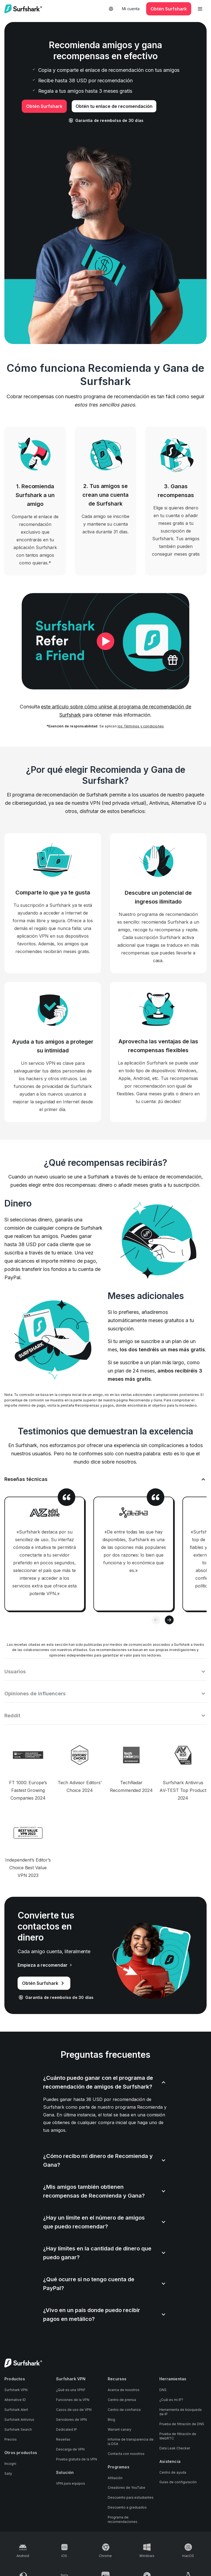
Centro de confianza (124, 2401)
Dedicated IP (66, 2421)
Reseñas (63, 2430)
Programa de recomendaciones (122, 2510)
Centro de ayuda (172, 2464)
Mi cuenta (131, 8)
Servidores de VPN (71, 2411)
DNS (162, 2381)
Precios (10, 2430)
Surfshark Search (18, 2421)
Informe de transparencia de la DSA (131, 2432)
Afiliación (115, 2469)
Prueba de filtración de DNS (181, 2415)
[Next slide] (169, 1620)
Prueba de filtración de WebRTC (177, 2427)
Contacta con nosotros (126, 2445)
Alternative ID (15, 2391)
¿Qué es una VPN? (70, 2381)
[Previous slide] (156, 1620)
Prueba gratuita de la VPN (76, 2450)
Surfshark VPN (15, 2381)
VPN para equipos (70, 2475)
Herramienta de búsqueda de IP (180, 2403)
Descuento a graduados (127, 2498)
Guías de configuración (178, 2473)
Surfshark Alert (16, 2401)
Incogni (10, 2455)
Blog (111, 2411)
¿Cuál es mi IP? (171, 2391)
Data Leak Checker (174, 2439)
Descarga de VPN (70, 2440)
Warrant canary (119, 2421)
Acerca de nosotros (124, 2381)
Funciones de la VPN (72, 2391)
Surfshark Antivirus (19, 2411)
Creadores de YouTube (126, 2479)
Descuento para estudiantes (131, 2489)
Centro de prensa (122, 2391)
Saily (8, 2465)
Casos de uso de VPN (73, 2401)
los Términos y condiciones (141, 726)
